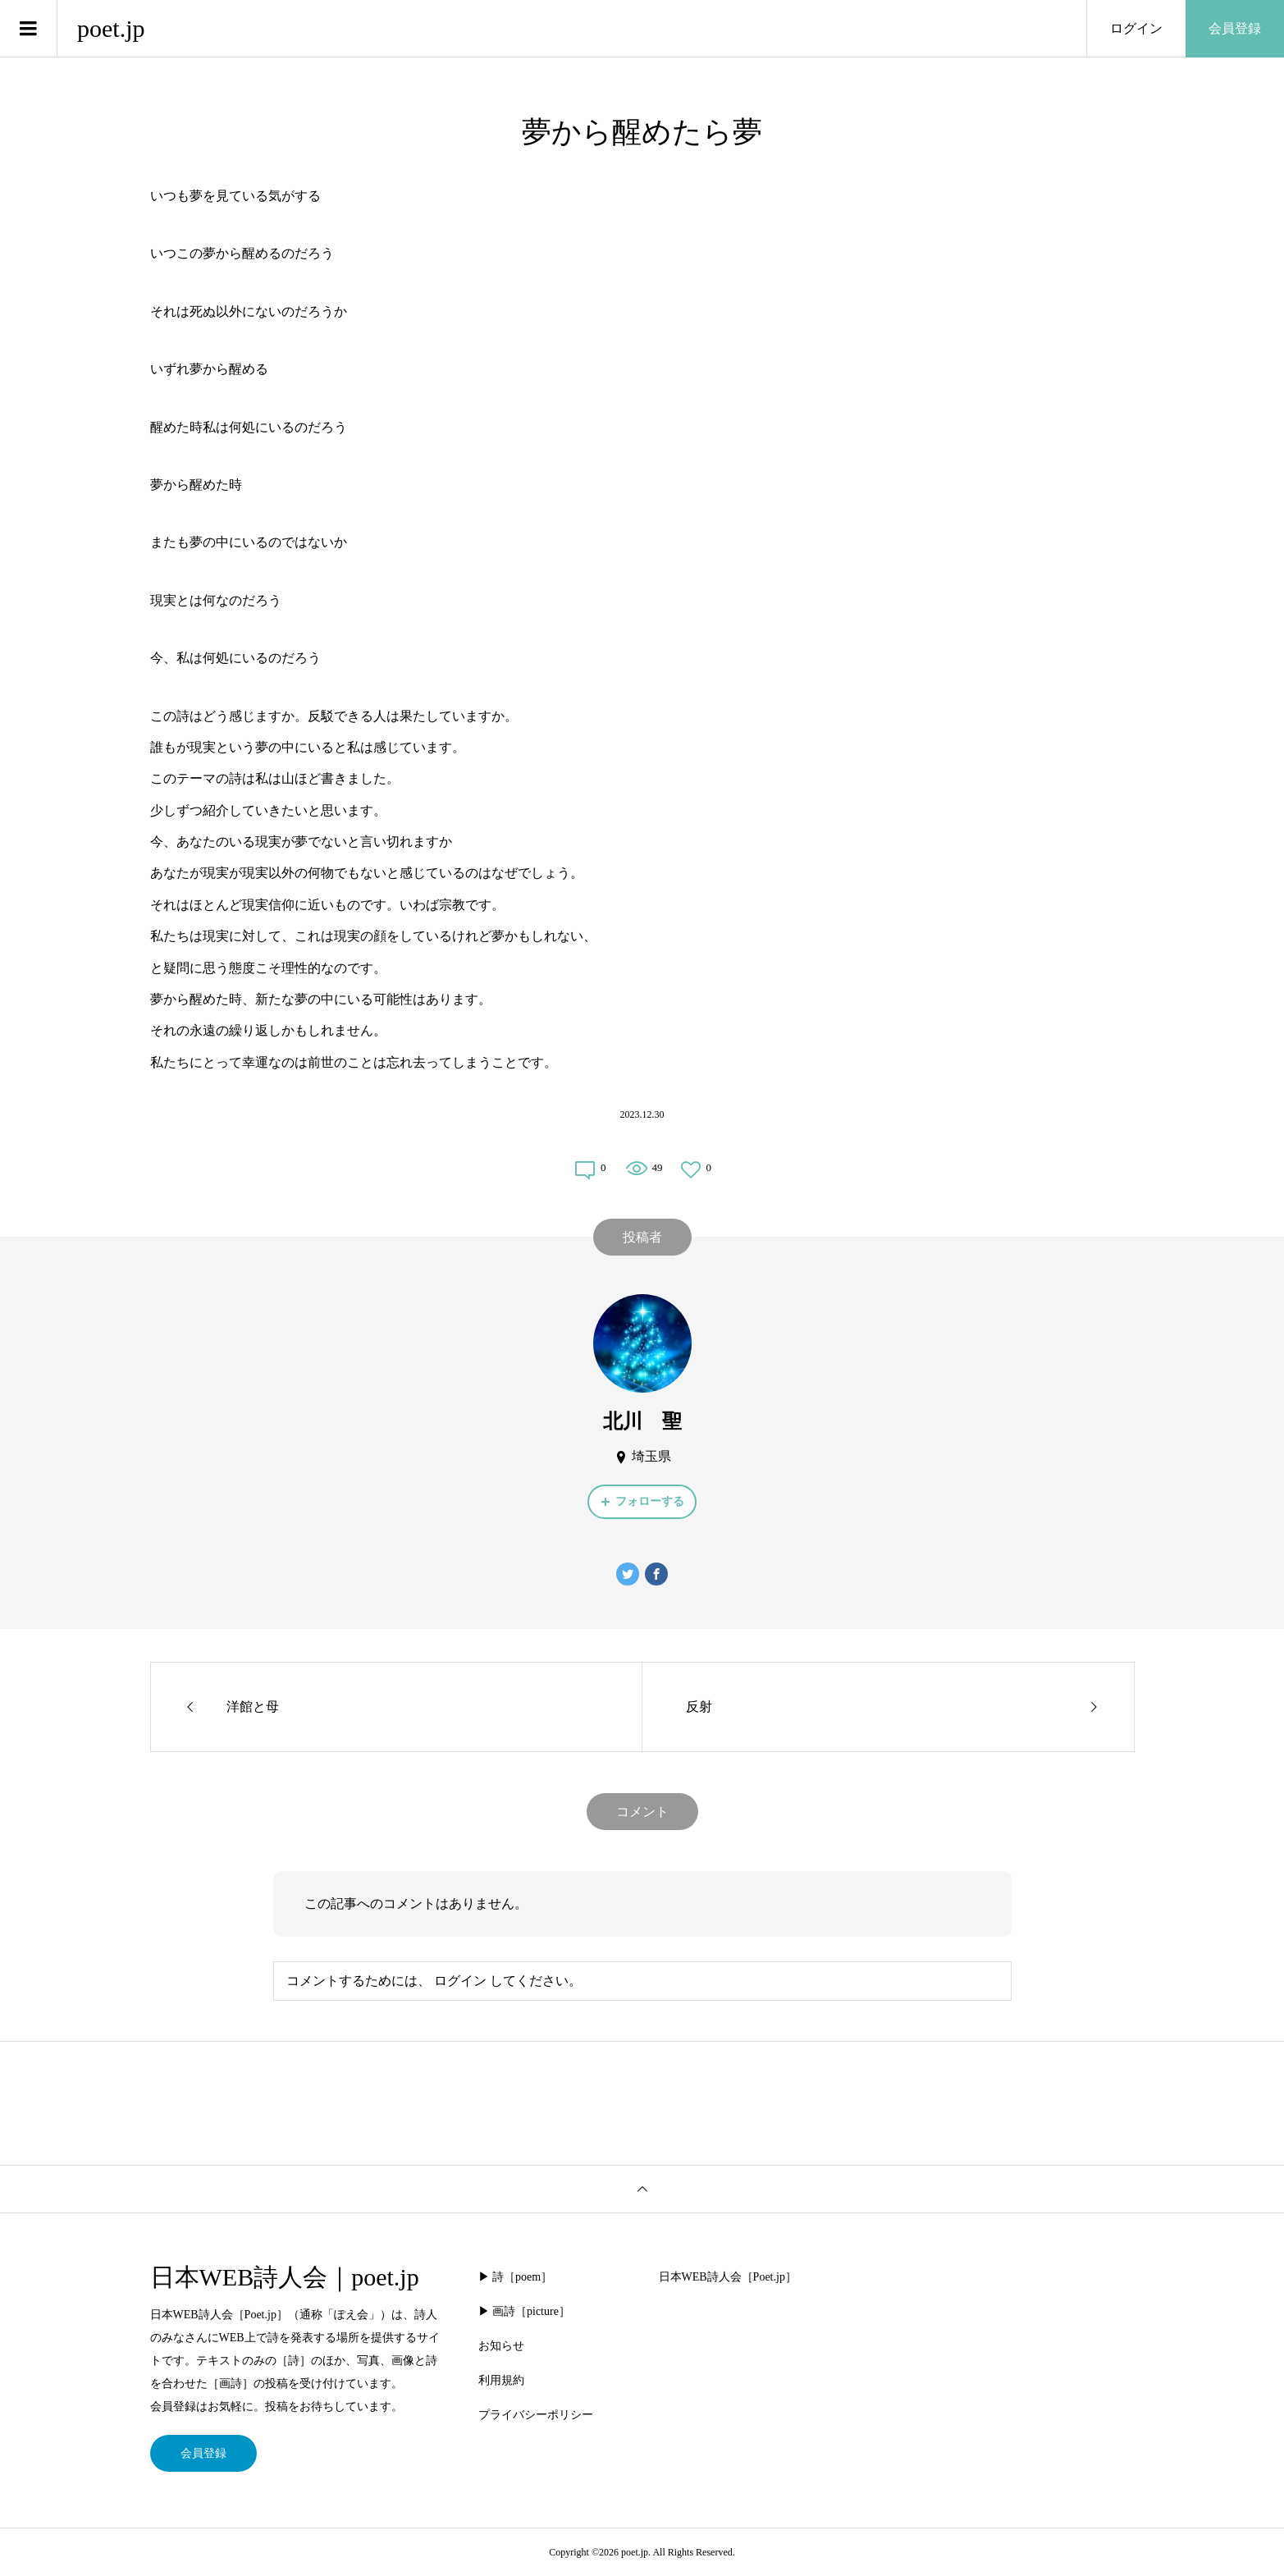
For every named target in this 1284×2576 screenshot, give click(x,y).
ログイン (1136, 28)
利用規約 (501, 2380)
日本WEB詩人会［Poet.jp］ (728, 2277)
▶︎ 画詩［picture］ (524, 2311)
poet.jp (111, 28)
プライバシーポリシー (535, 2415)
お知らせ (501, 2346)
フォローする (649, 1501)
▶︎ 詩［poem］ (515, 2277)
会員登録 (1235, 28)
